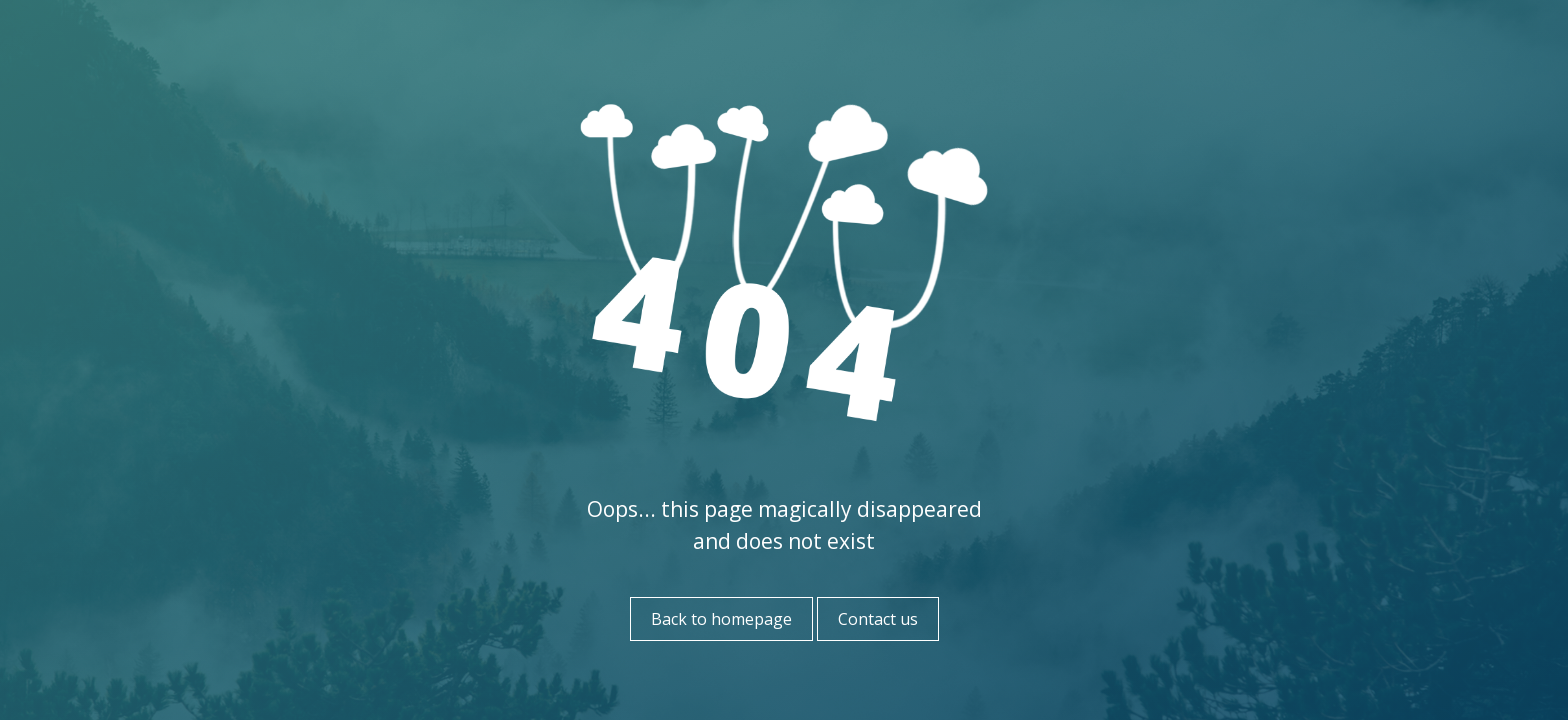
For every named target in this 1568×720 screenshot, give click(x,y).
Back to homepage (721, 619)
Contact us (878, 619)
